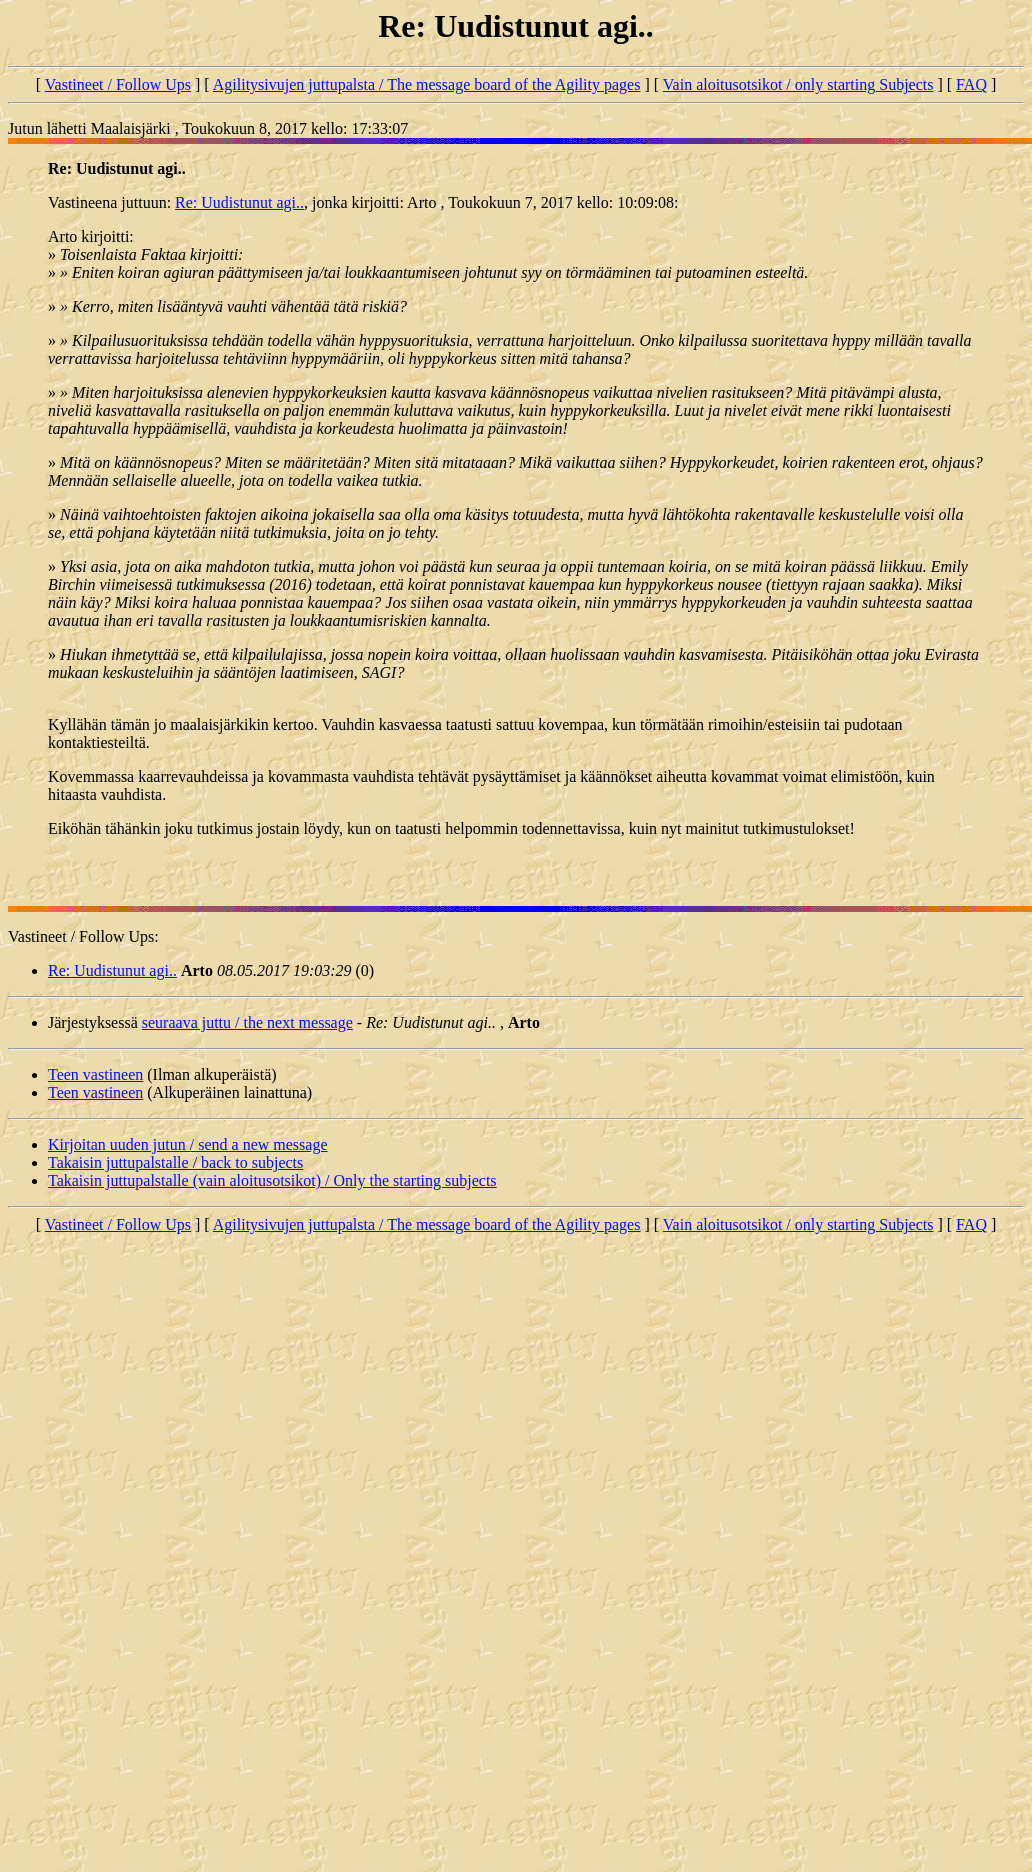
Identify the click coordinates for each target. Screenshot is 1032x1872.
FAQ (971, 84)
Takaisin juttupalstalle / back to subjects (175, 1162)
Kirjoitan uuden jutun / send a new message (188, 1144)
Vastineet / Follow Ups (118, 84)
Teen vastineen (95, 1074)
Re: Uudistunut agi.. (239, 202)
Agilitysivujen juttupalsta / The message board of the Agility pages (427, 84)
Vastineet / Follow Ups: (83, 936)
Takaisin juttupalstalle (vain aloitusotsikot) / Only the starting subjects (272, 1180)
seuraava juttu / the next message (247, 1022)
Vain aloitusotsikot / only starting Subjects (798, 84)
